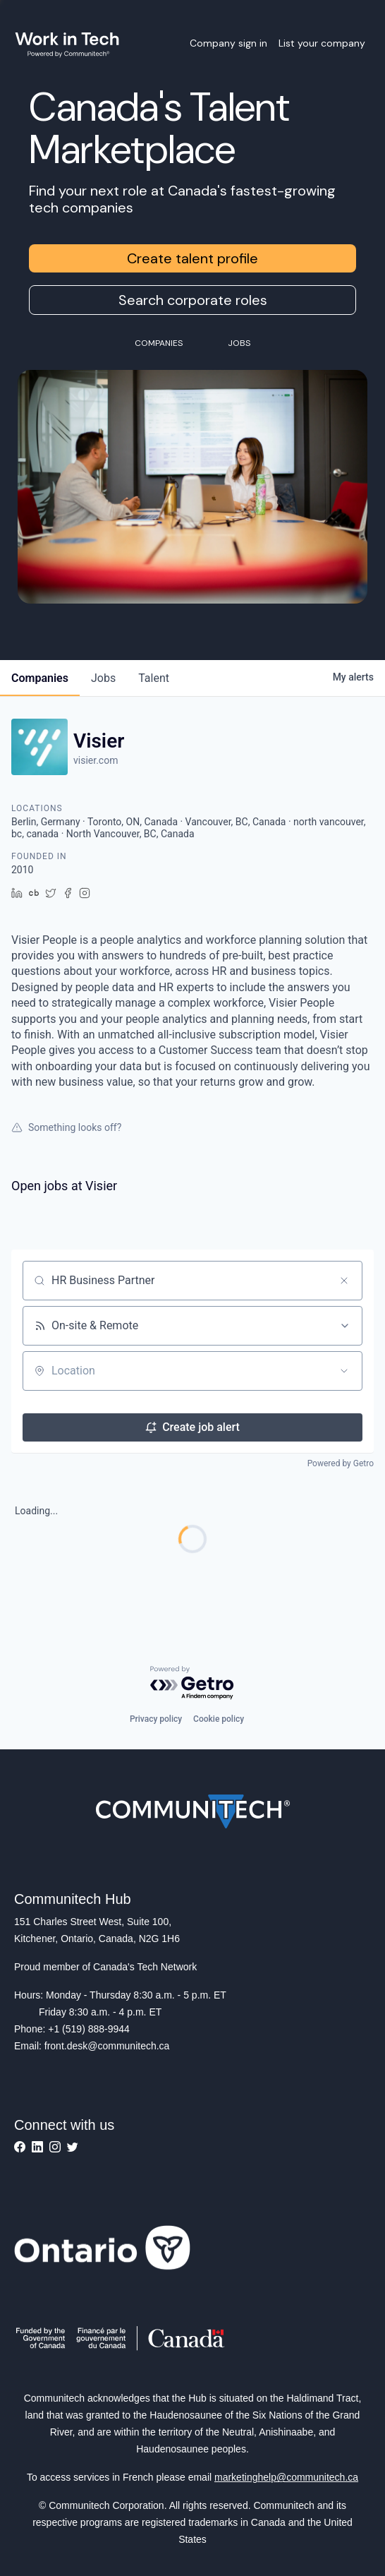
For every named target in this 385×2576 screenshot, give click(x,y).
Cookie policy (218, 1719)
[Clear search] (344, 1280)
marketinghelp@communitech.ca (286, 2477)
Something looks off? (66, 1127)
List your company (322, 43)
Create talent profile (192, 258)
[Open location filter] (344, 1370)
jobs (103, 678)
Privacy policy (156, 1719)
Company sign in (228, 43)
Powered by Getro (340, 1463)
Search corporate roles (192, 300)
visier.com (95, 760)
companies (39, 678)
